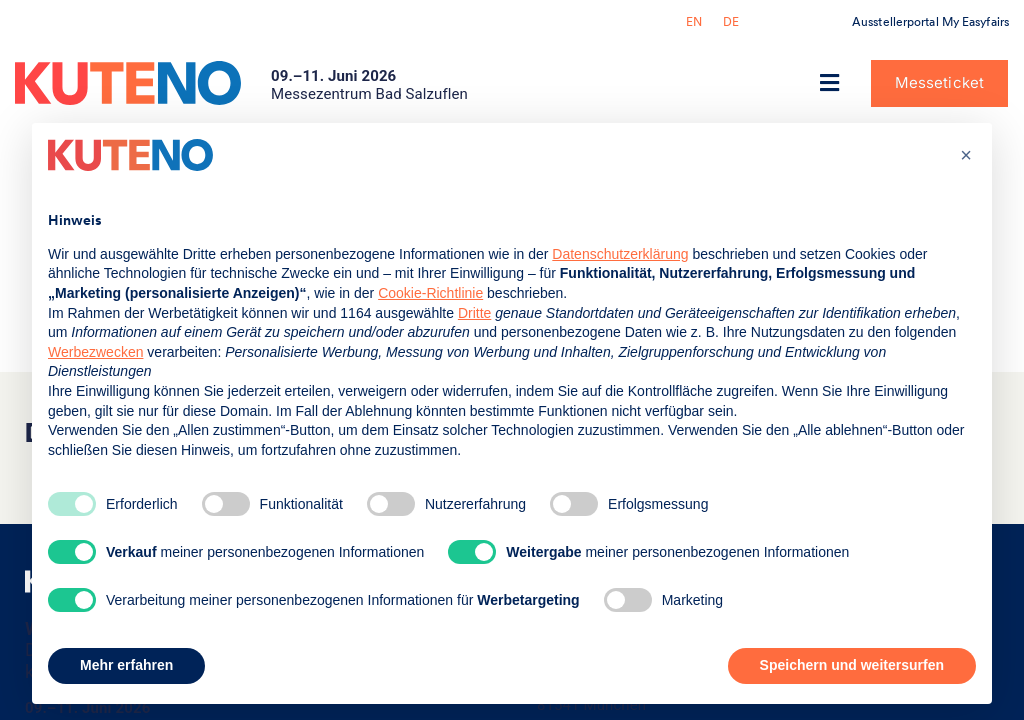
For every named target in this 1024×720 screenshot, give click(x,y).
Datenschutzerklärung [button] (620, 254)
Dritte (474, 313)
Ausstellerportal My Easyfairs (930, 22)
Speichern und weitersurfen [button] (852, 665)
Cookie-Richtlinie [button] (430, 293)
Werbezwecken (95, 352)
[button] (830, 83)
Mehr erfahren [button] (126, 665)
